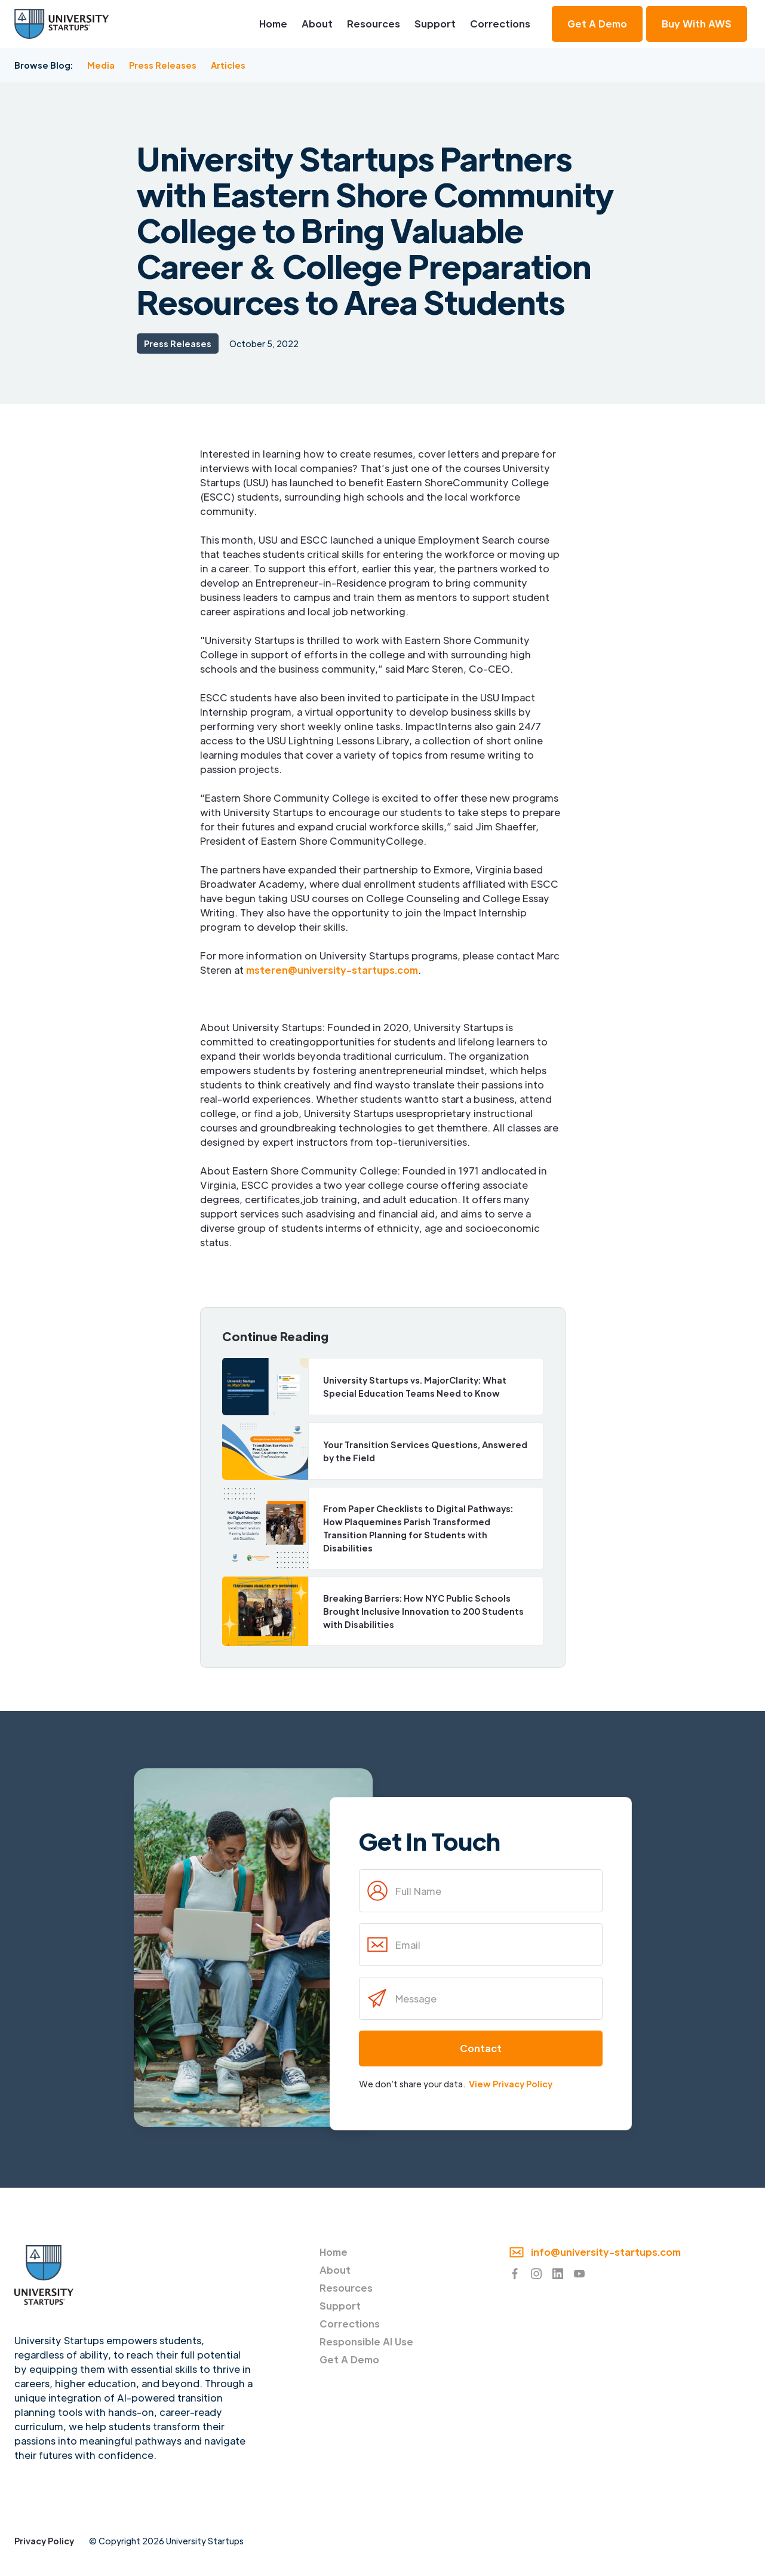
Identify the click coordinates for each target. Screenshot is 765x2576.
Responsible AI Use (366, 2341)
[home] (61, 24)
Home (273, 23)
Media (101, 65)
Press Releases (162, 65)
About (317, 23)
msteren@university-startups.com (332, 970)
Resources (373, 23)
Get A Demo (349, 2359)
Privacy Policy (44, 2540)
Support (435, 23)
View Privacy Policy (510, 2083)
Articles (228, 65)
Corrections (500, 23)
